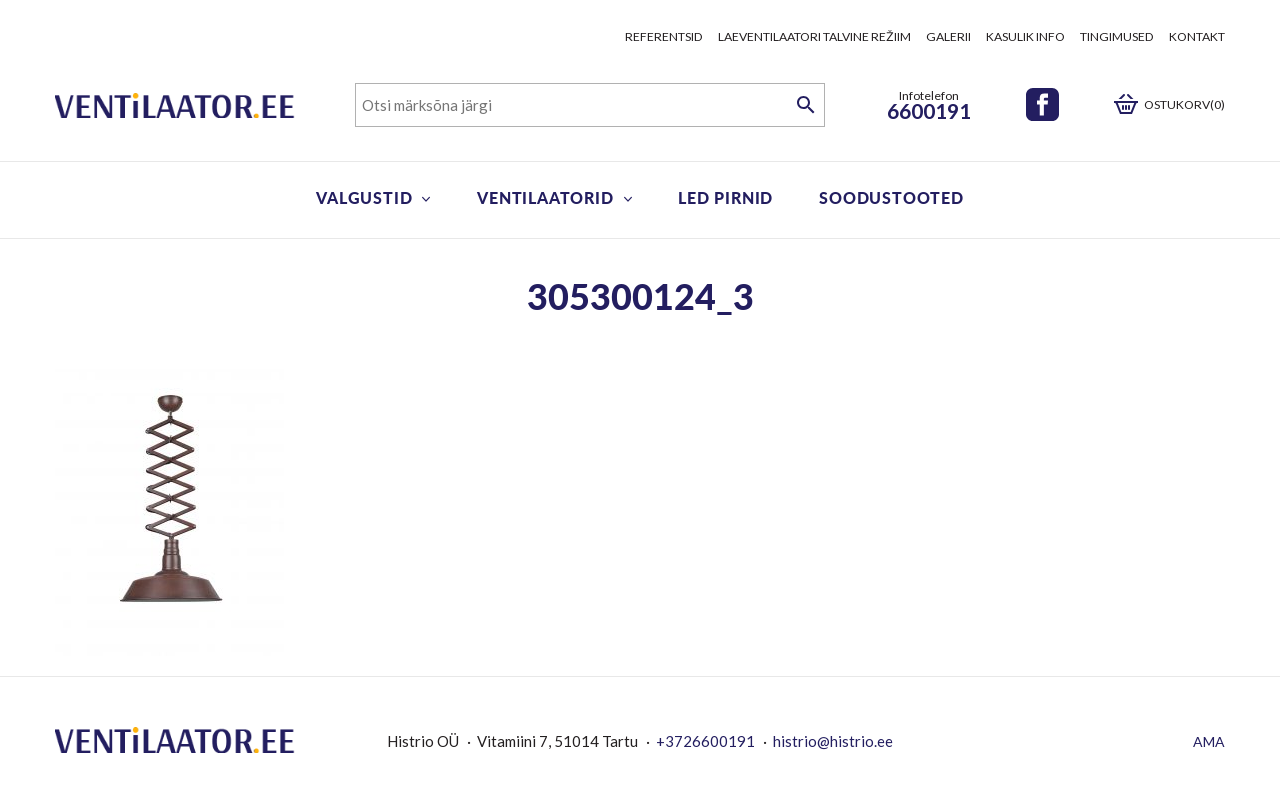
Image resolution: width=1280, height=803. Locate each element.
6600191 (929, 110)
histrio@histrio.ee (833, 741)
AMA (1209, 741)
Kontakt (1197, 36)
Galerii (948, 36)
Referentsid (664, 36)
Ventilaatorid (545, 197)
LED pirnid (725, 197)
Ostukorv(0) (1184, 104)
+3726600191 (705, 741)
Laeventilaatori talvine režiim (814, 36)
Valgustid (364, 197)
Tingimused (1117, 36)
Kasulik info (1025, 36)
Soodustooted (891, 197)
